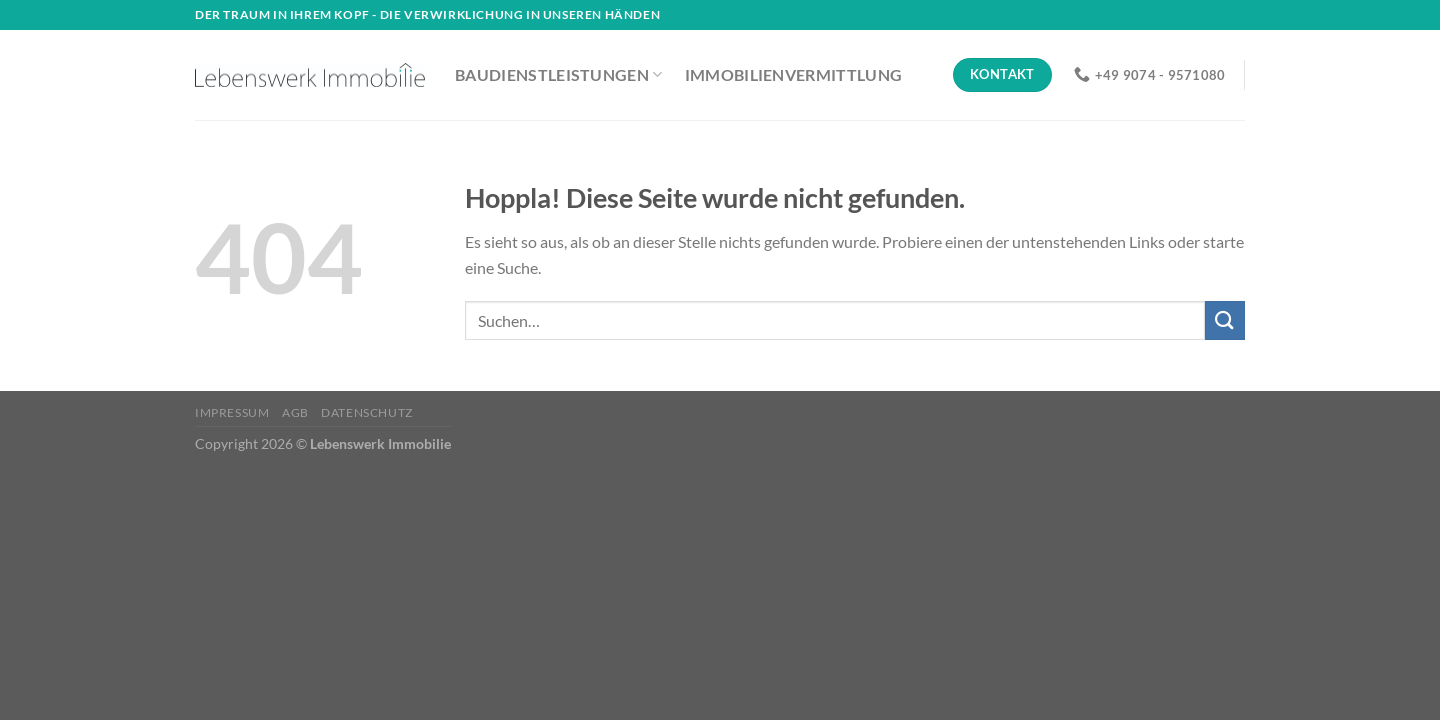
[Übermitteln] (1225, 320)
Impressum (232, 412)
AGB (295, 412)
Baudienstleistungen (559, 75)
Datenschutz (367, 412)
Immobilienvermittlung (794, 74)
